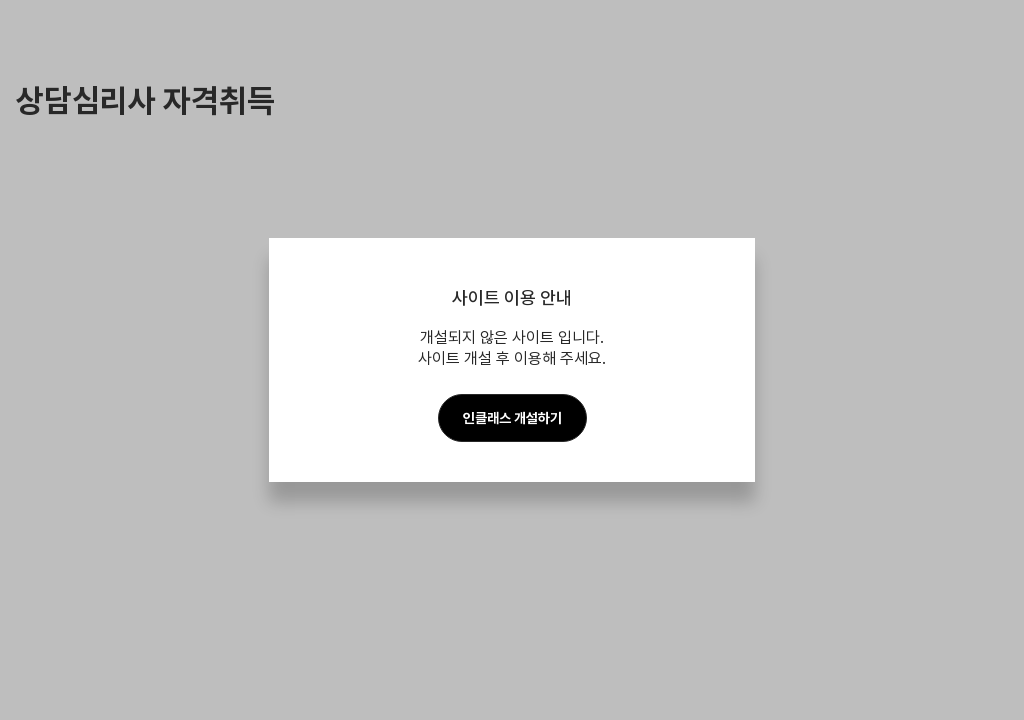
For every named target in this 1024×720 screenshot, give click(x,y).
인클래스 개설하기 (512, 418)
